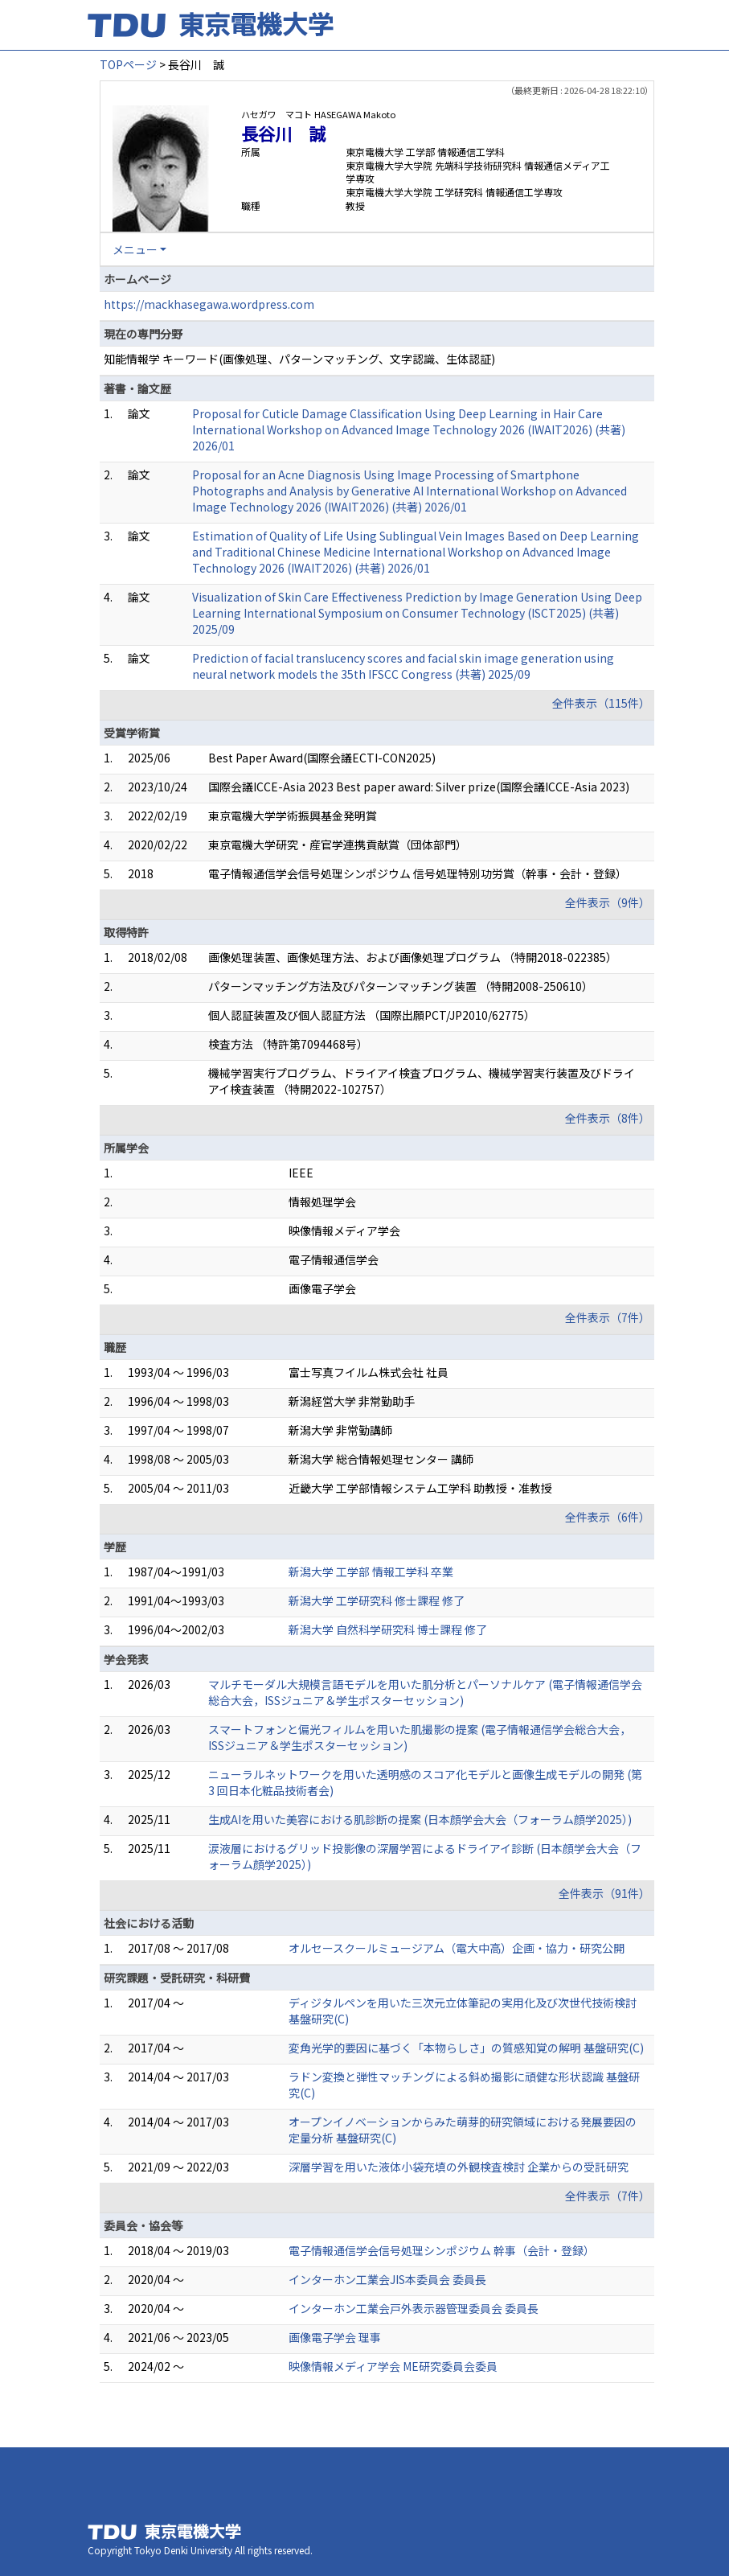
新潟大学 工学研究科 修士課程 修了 (377, 1600)
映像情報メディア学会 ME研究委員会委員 (393, 2366)
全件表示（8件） (607, 1118)
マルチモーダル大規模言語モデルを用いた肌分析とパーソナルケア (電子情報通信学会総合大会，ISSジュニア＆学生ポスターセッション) (425, 1692)
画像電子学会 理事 (335, 2337)
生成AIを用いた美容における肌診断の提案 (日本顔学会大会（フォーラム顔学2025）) (420, 1819)
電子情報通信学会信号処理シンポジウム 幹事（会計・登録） (442, 2250)
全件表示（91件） (604, 1893)
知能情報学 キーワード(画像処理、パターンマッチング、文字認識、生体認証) (299, 359)
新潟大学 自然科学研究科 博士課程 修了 (388, 1629)
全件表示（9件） (607, 902)
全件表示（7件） (607, 1317)
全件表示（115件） (601, 703)
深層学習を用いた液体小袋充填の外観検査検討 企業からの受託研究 (459, 2167)
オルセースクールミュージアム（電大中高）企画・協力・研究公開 (457, 1948)
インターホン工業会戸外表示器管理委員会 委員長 (414, 2308)
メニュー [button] (135, 249)
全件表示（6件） (607, 1517)
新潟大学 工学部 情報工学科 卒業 (371, 1571)
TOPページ (128, 64)
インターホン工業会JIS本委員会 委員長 (387, 2279)
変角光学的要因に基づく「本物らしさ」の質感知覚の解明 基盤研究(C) (466, 2048)
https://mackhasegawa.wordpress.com (209, 304)
